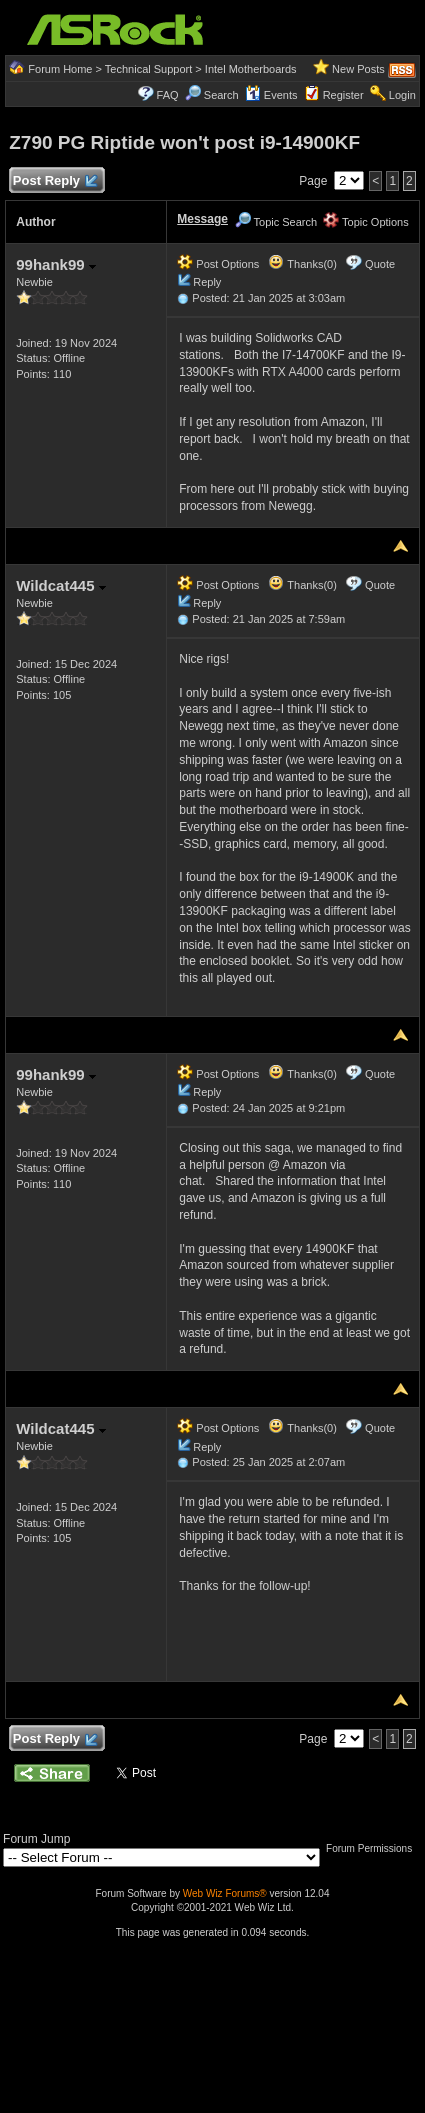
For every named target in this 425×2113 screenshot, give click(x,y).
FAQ (168, 95)
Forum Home (60, 69)
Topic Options (366, 222)
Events (271, 95)
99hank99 (56, 264)
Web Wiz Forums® (225, 1893)
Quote (380, 264)
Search (221, 95)
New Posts (358, 69)
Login (402, 95)
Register (343, 95)
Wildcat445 (60, 585)
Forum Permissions (374, 1848)
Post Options (218, 264)
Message (202, 219)
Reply (207, 282)
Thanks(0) (302, 264)
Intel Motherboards (251, 69)
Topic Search (276, 222)
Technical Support (148, 69)
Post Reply (54, 181)
